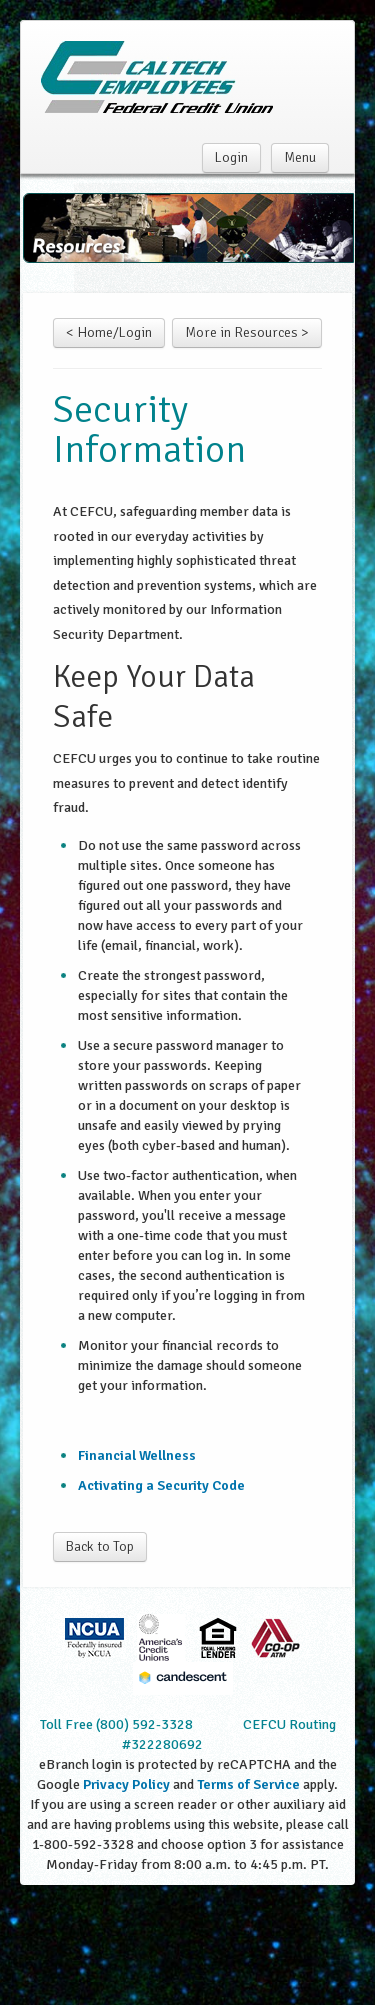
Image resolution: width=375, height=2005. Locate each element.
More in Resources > (247, 332)
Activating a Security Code (161, 1485)
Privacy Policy (126, 1784)
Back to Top (100, 1546)
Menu (300, 157)
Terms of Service (248, 1784)
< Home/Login (109, 332)
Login (231, 157)
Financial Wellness (137, 1455)
